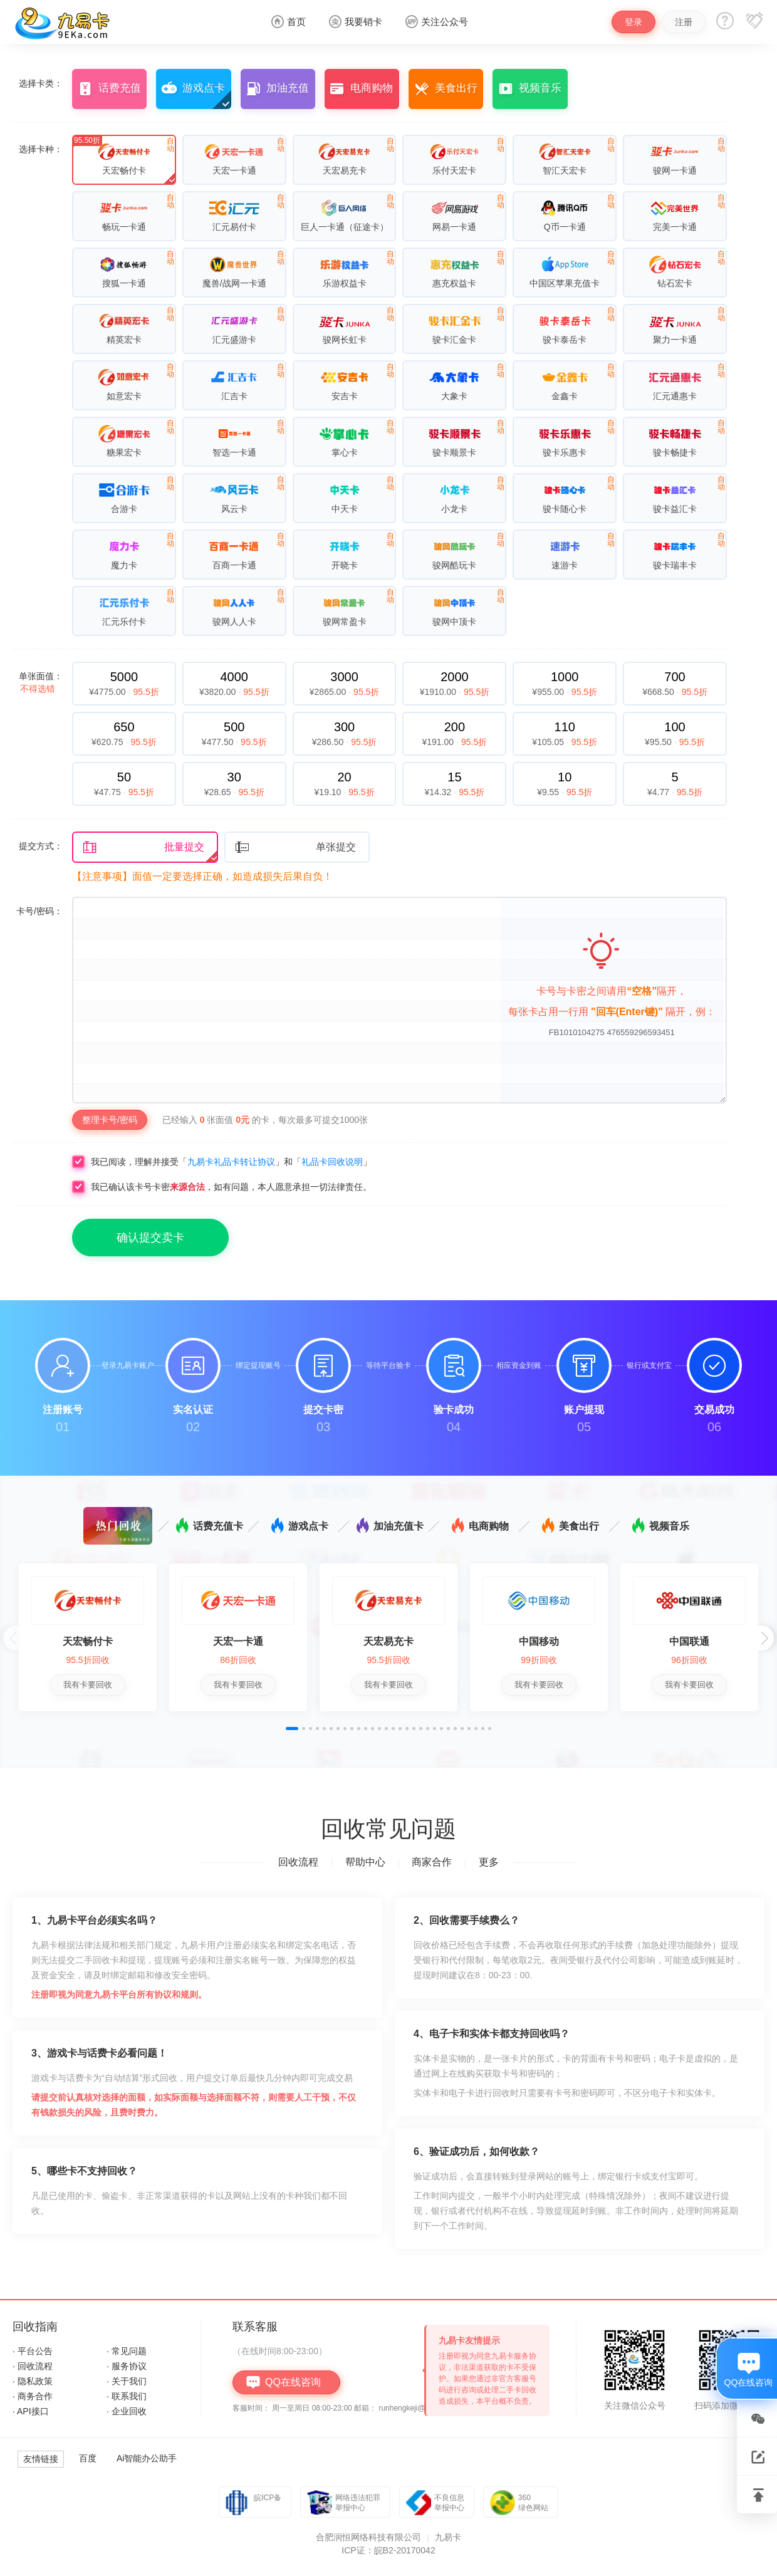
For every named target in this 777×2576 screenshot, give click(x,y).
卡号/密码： (39, 911)
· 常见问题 (127, 2351)
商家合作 (432, 1862)
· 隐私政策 (33, 2381)
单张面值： (41, 682)
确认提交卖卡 (150, 1237)
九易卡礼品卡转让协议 (231, 1162)
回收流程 (298, 1862)
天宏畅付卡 (88, 1641)
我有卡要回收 (87, 1684)
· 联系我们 (127, 2396)
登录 (633, 22)
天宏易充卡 (388, 1641)
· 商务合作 (33, 2396)
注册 (683, 22)
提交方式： (41, 846)
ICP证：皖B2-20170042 (388, 2550)
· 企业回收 (127, 2411)
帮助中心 (365, 1862)
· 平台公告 (33, 2351)
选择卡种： (41, 149)
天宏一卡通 (238, 1641)
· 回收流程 (33, 2366)
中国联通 (689, 1641)
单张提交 (295, 847)
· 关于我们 (127, 2381)
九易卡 (448, 2537)
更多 (489, 1862)
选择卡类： (41, 83)
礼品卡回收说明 (332, 1162)
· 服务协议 (127, 2366)
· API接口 (31, 2411)
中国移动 (539, 1641)
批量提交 (143, 847)
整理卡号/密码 (109, 1120)
